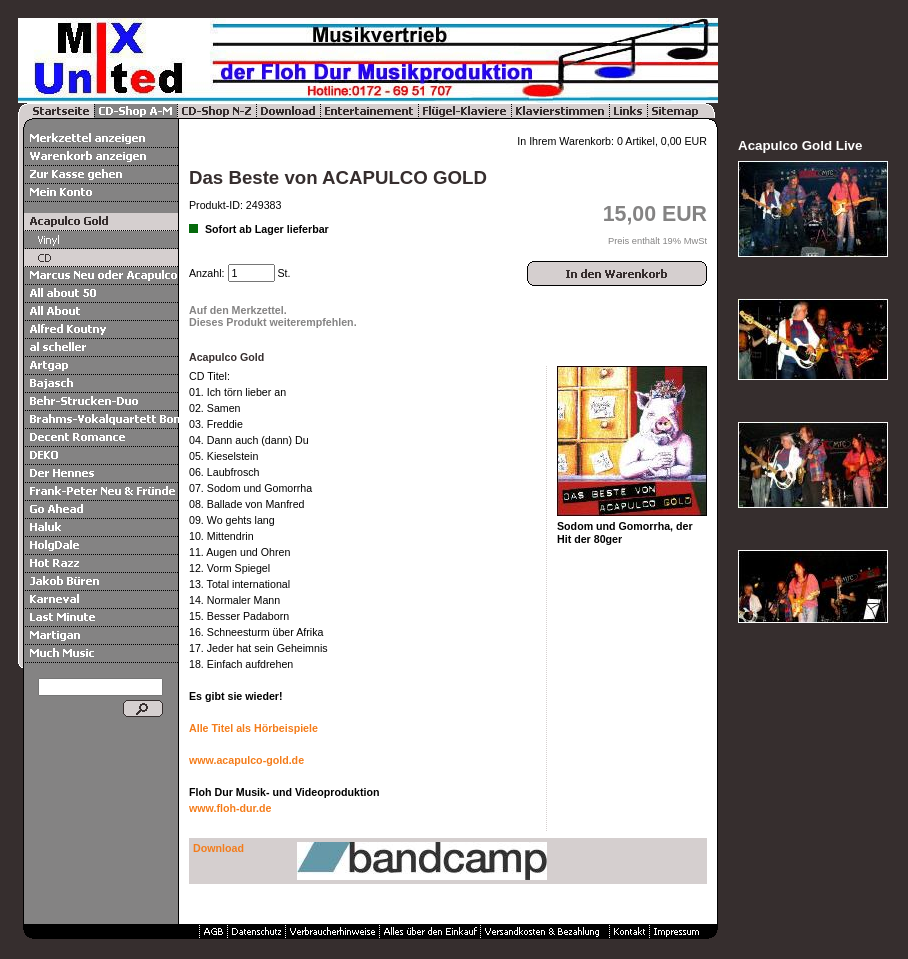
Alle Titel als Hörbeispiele (253, 728)
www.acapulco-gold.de (246, 760)
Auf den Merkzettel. (238, 310)
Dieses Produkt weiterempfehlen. (273, 322)
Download (218, 848)
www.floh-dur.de (230, 808)
